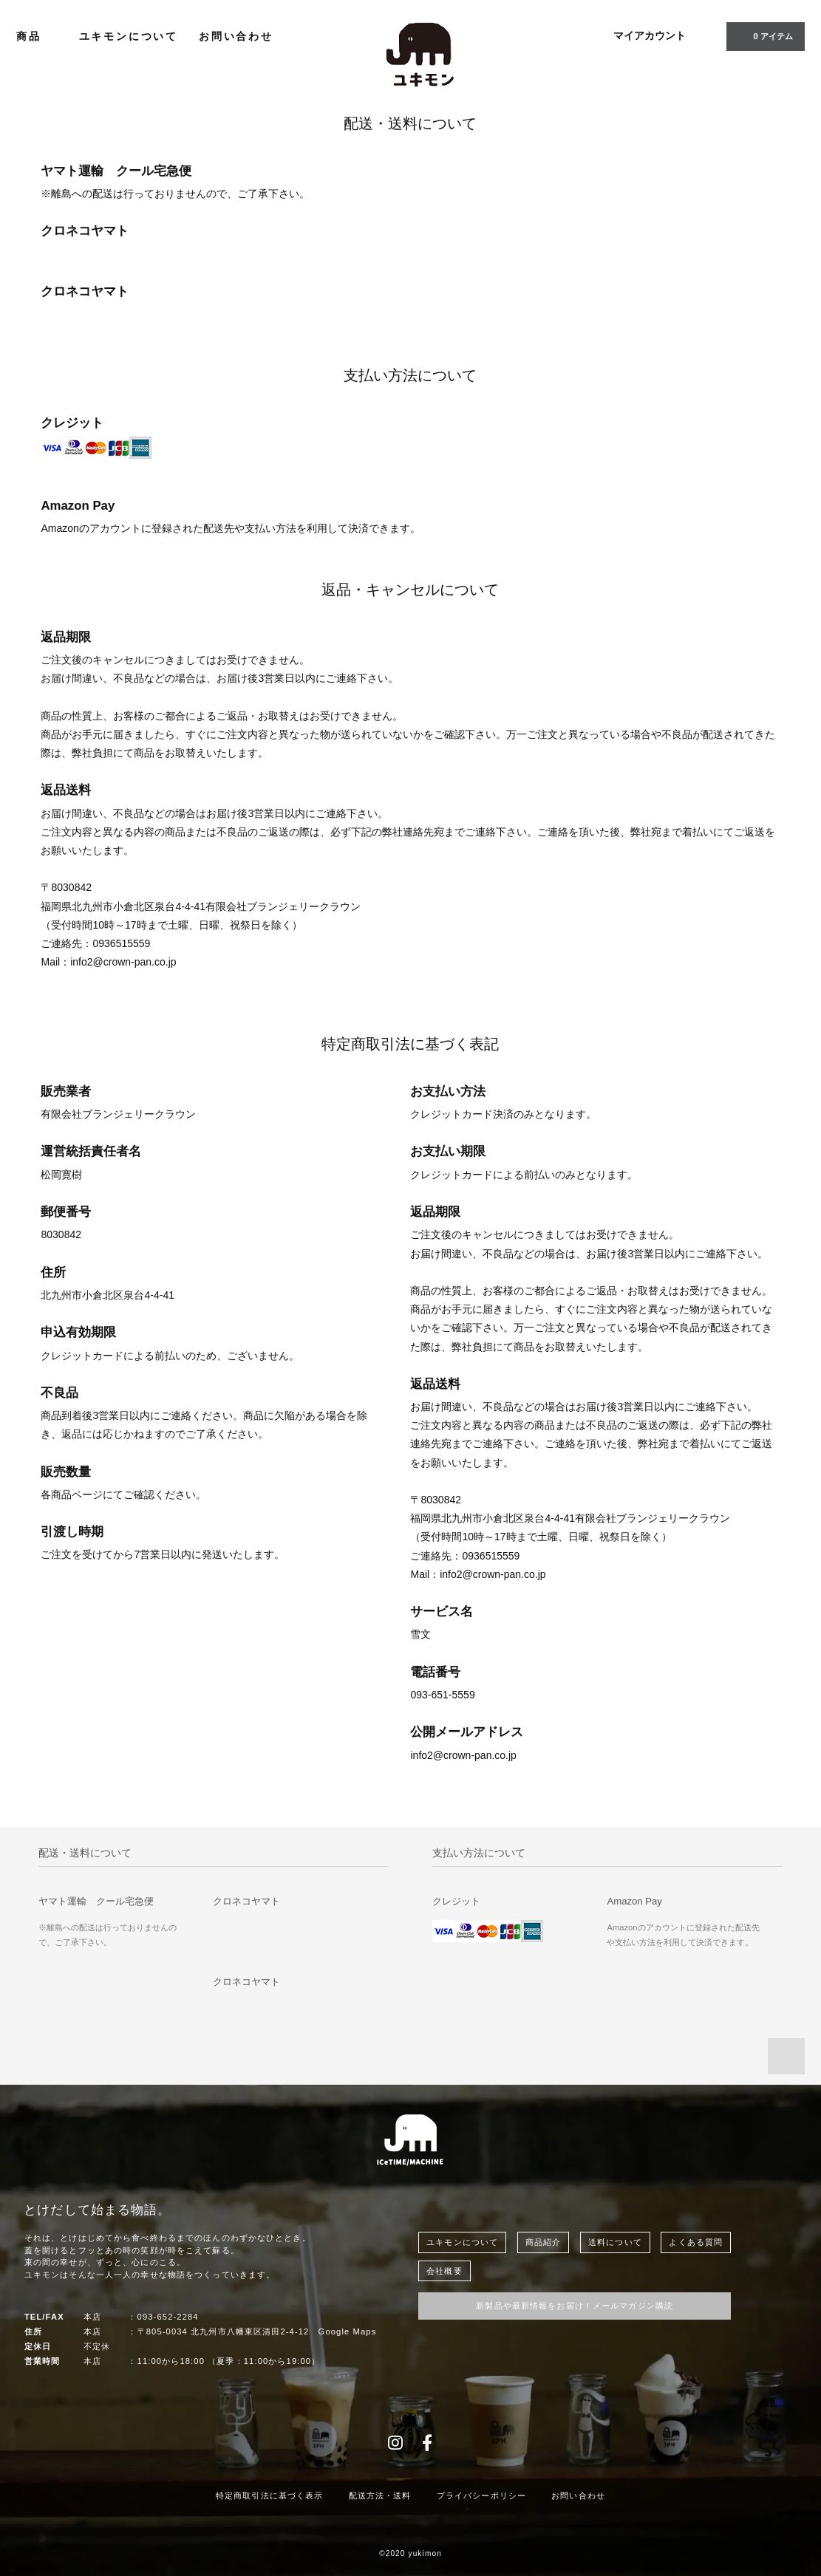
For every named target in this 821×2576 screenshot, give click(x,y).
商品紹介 (543, 2242)
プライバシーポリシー (481, 2495)
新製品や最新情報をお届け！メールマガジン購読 (574, 2305)
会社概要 (444, 2270)
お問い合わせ (236, 36)
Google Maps (347, 2331)
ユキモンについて (128, 36)
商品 (37, 36)
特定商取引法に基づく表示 (269, 2495)
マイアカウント (649, 35)
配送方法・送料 (380, 2495)
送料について (615, 2242)
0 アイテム (763, 35)
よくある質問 (696, 2242)
